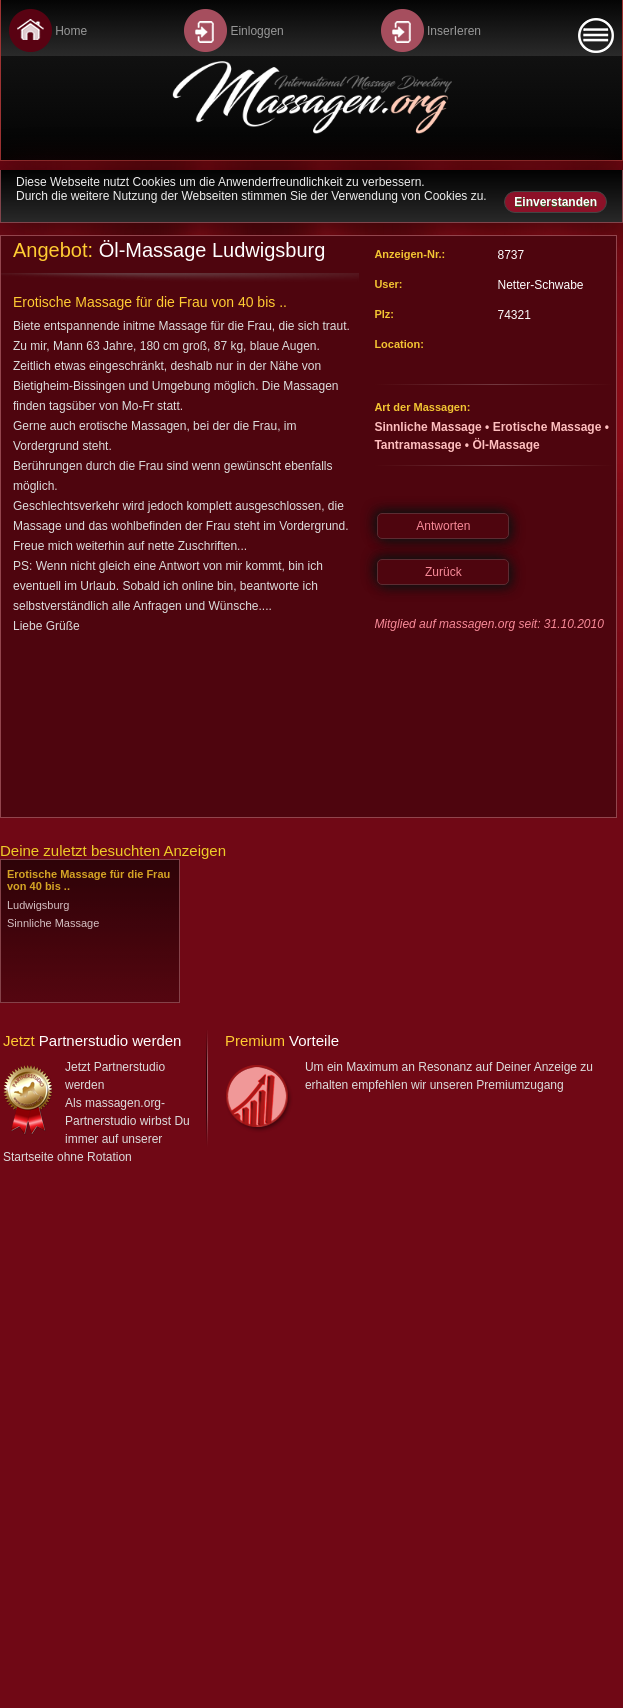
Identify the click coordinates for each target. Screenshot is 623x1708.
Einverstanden (555, 202)
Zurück (443, 572)
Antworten (443, 526)
